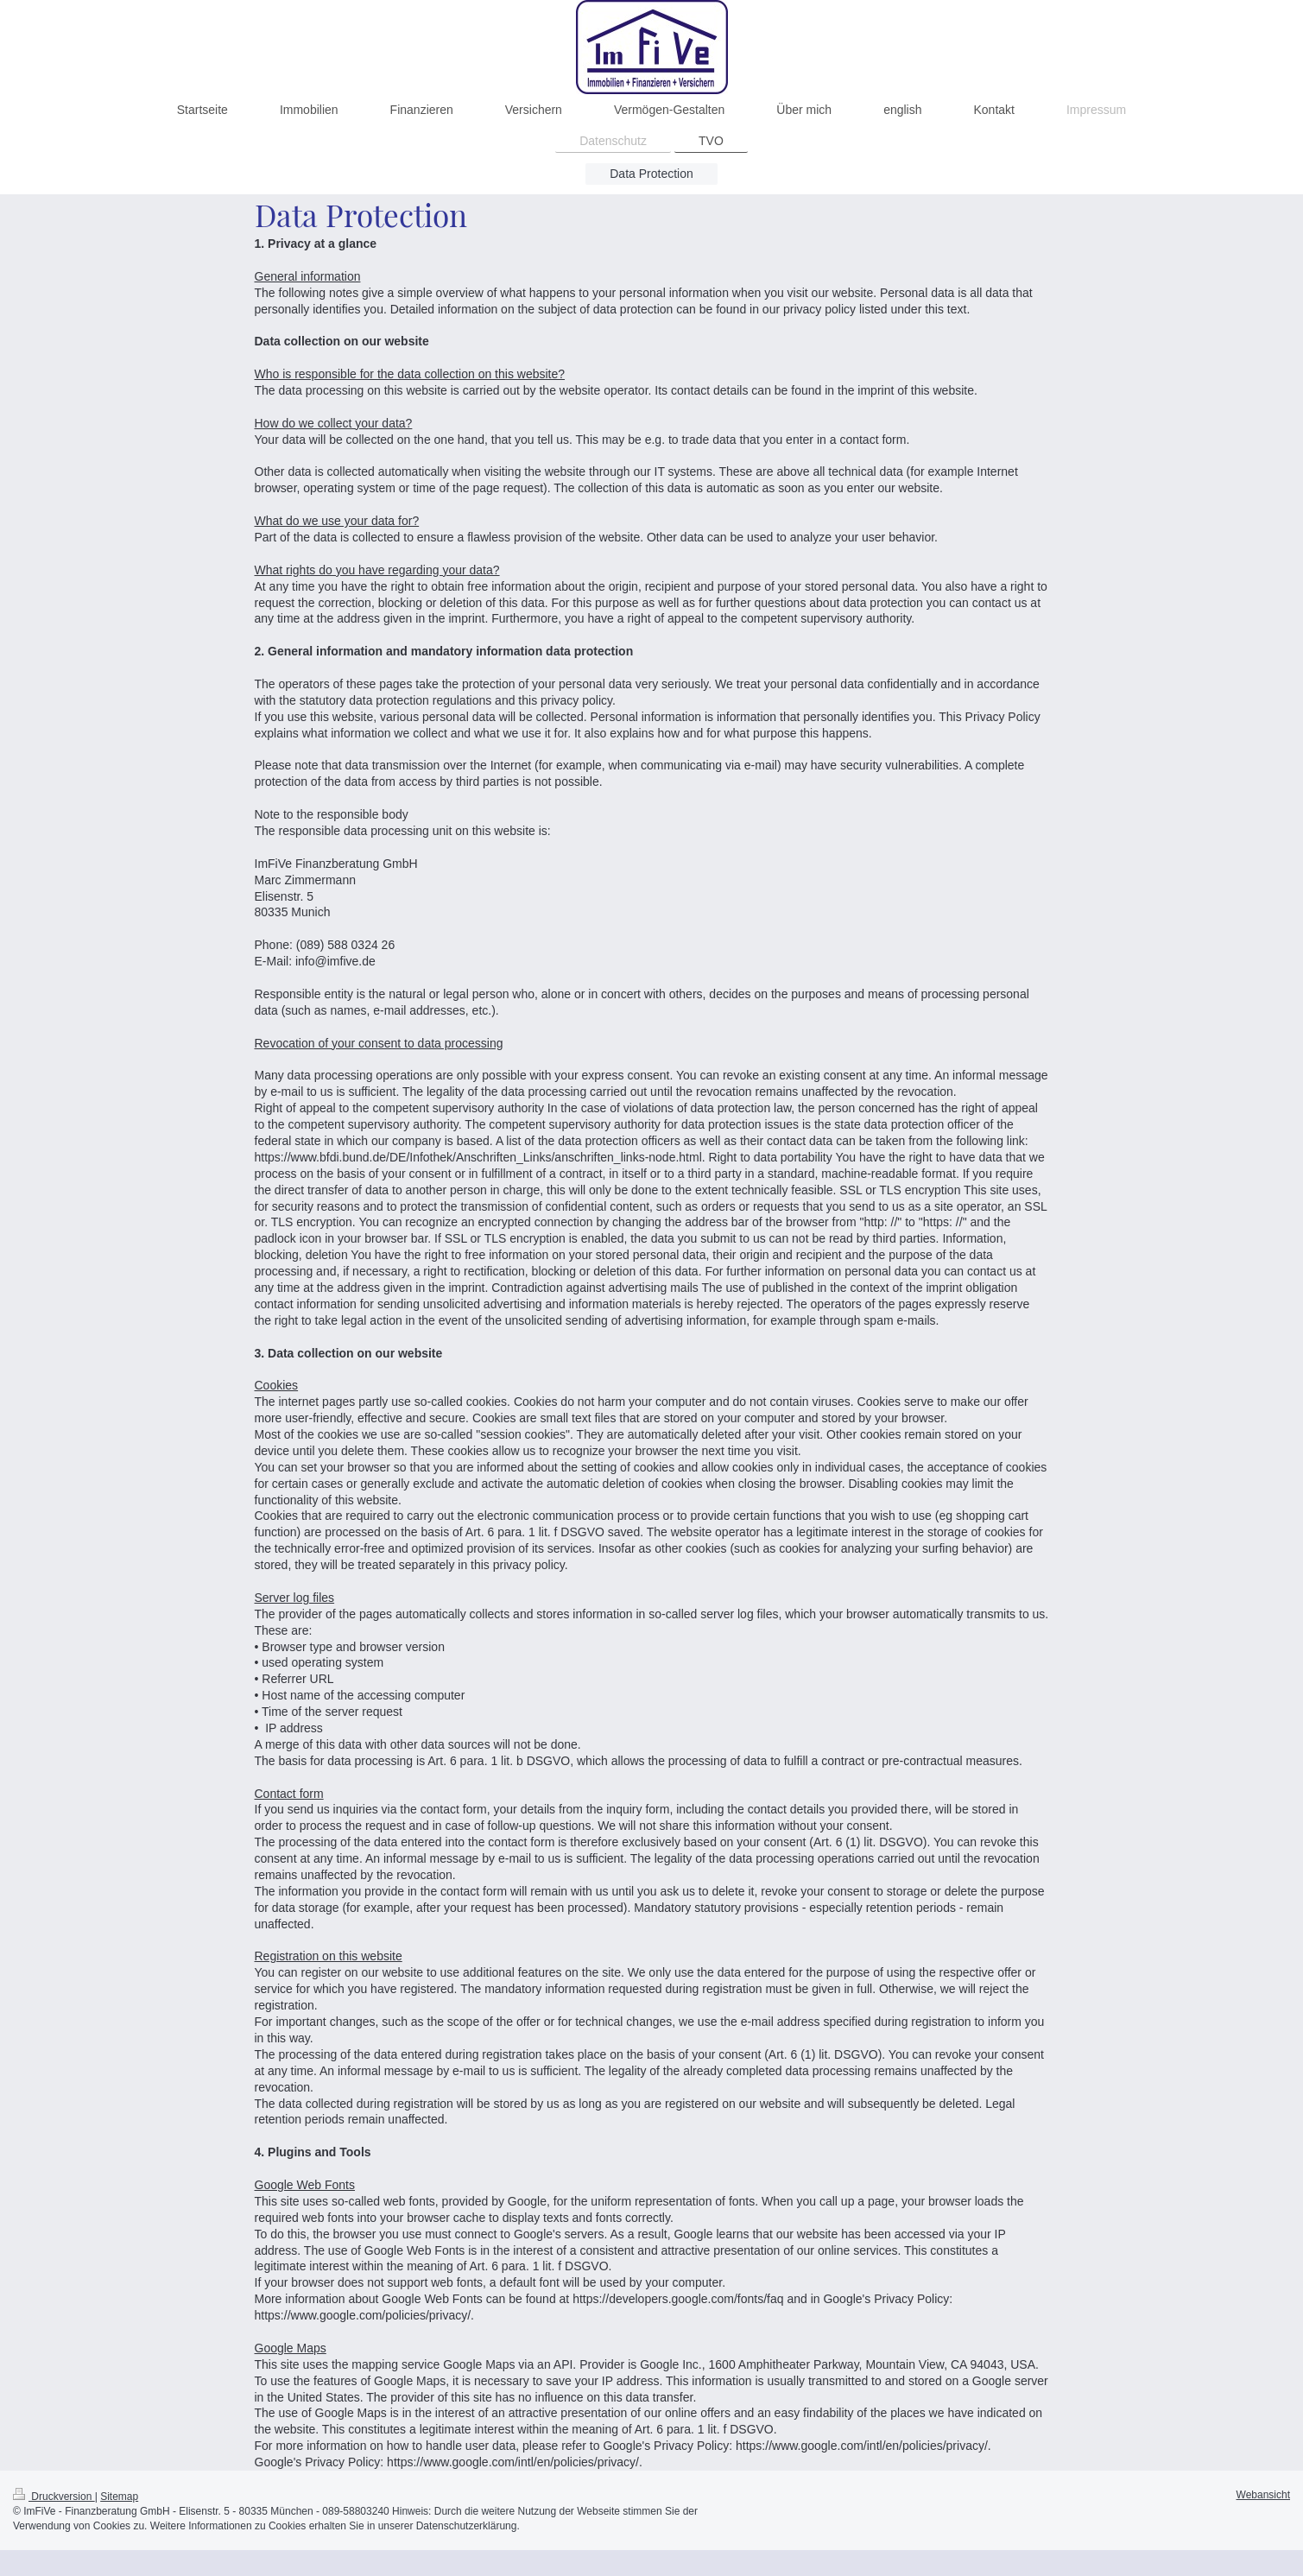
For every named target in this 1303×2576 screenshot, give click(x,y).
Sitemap (119, 2497)
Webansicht (1263, 2495)
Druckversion (54, 2497)
